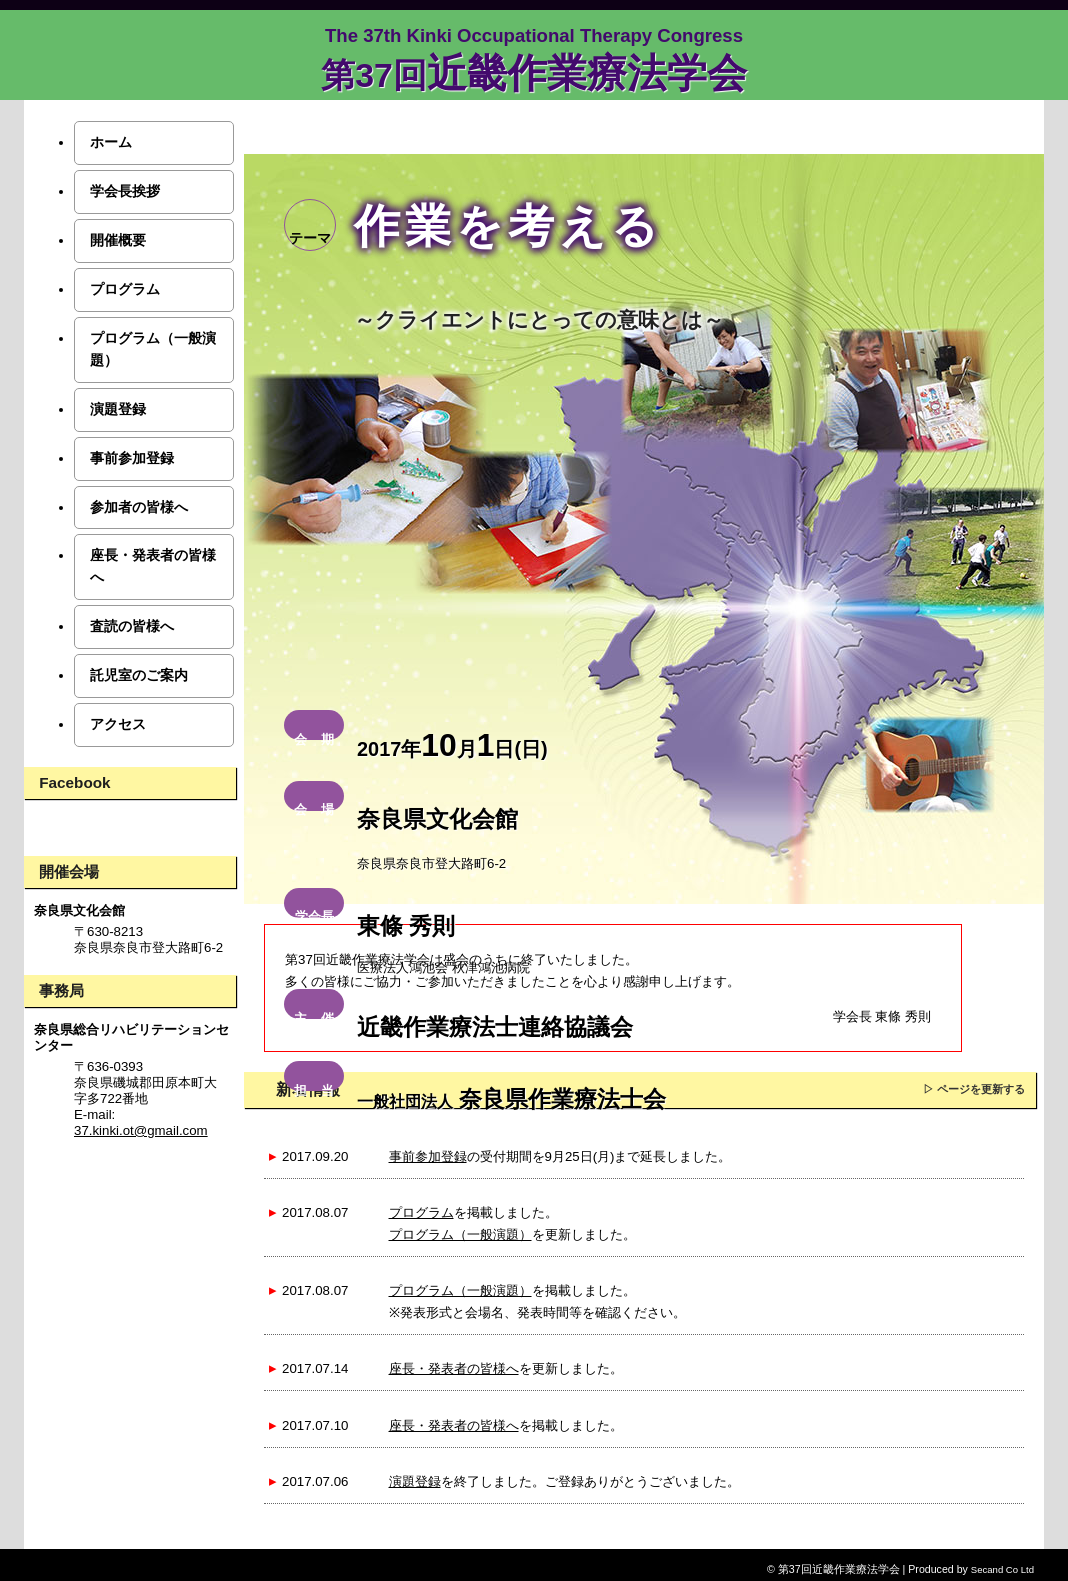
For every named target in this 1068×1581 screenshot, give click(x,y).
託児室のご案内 (139, 675)
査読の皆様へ (132, 626)
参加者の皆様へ (139, 507)
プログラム (421, 1212)
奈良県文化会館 (79, 910)
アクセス (118, 724)
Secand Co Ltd (1002, 1569)
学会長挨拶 (125, 191)
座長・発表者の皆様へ (454, 1368)
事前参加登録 (428, 1156)
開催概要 (118, 240)
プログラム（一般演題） (460, 1234)
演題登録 (415, 1481)
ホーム (111, 142)
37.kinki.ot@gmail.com (141, 1130)
